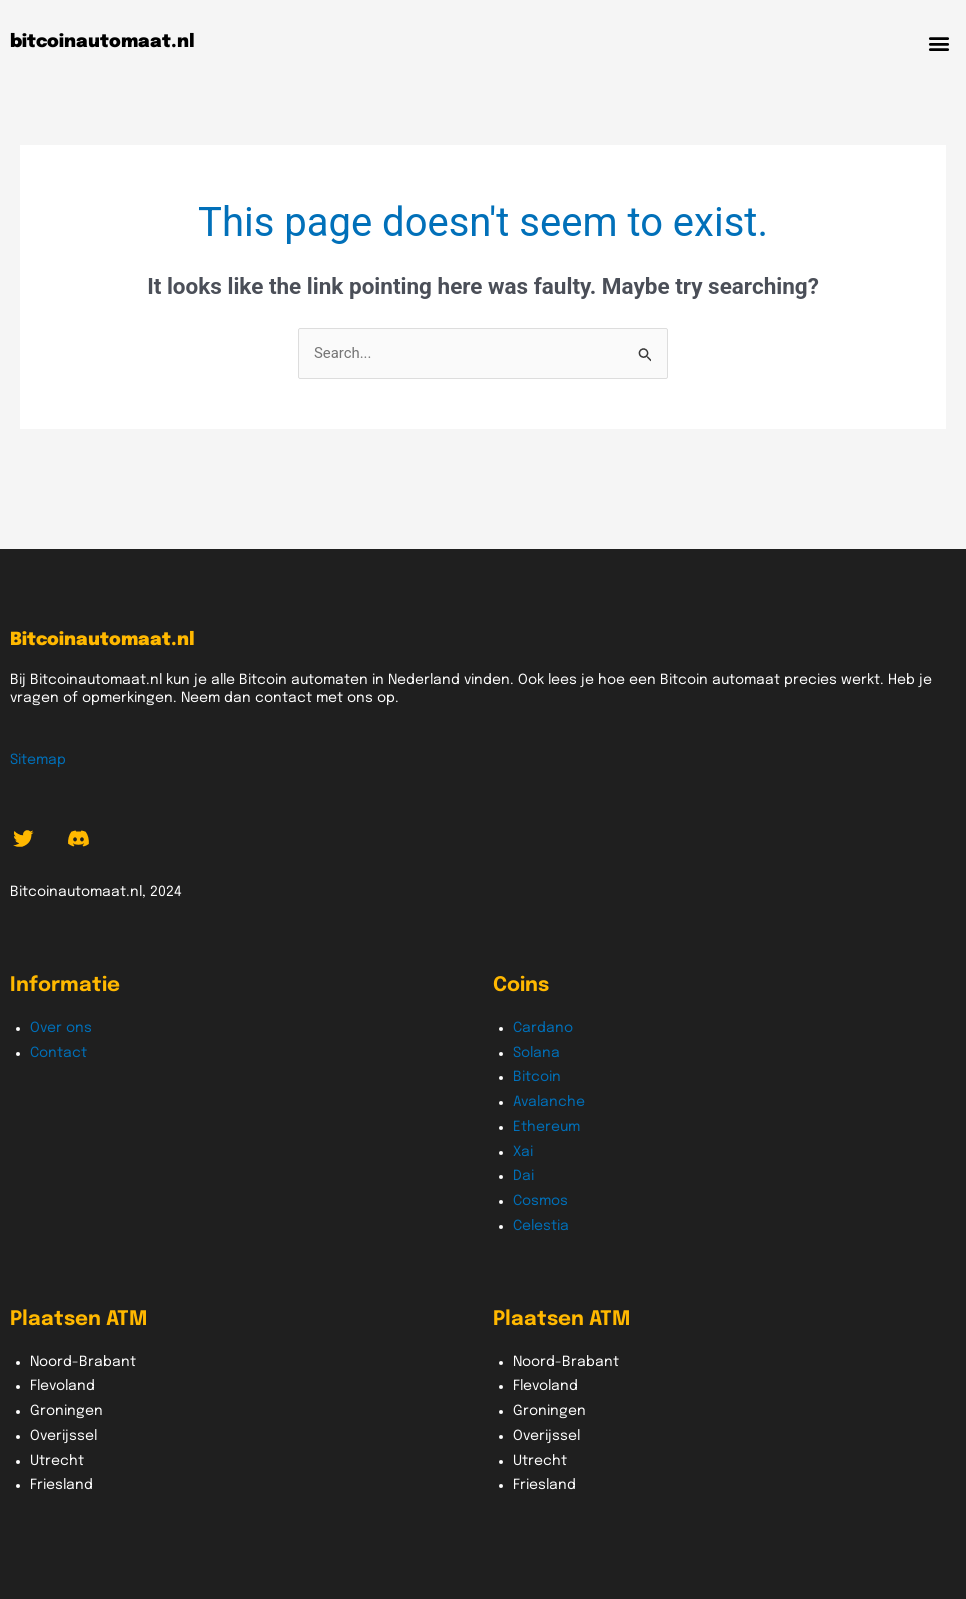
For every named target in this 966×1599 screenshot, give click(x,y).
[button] (939, 42)
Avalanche (549, 1102)
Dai (523, 1177)
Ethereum (546, 1127)
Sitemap (38, 760)
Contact (58, 1053)
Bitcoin (537, 1078)
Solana (536, 1053)
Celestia (541, 1226)
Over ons (61, 1028)
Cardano (543, 1028)
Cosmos (540, 1201)
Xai (523, 1152)
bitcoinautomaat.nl (102, 42)
